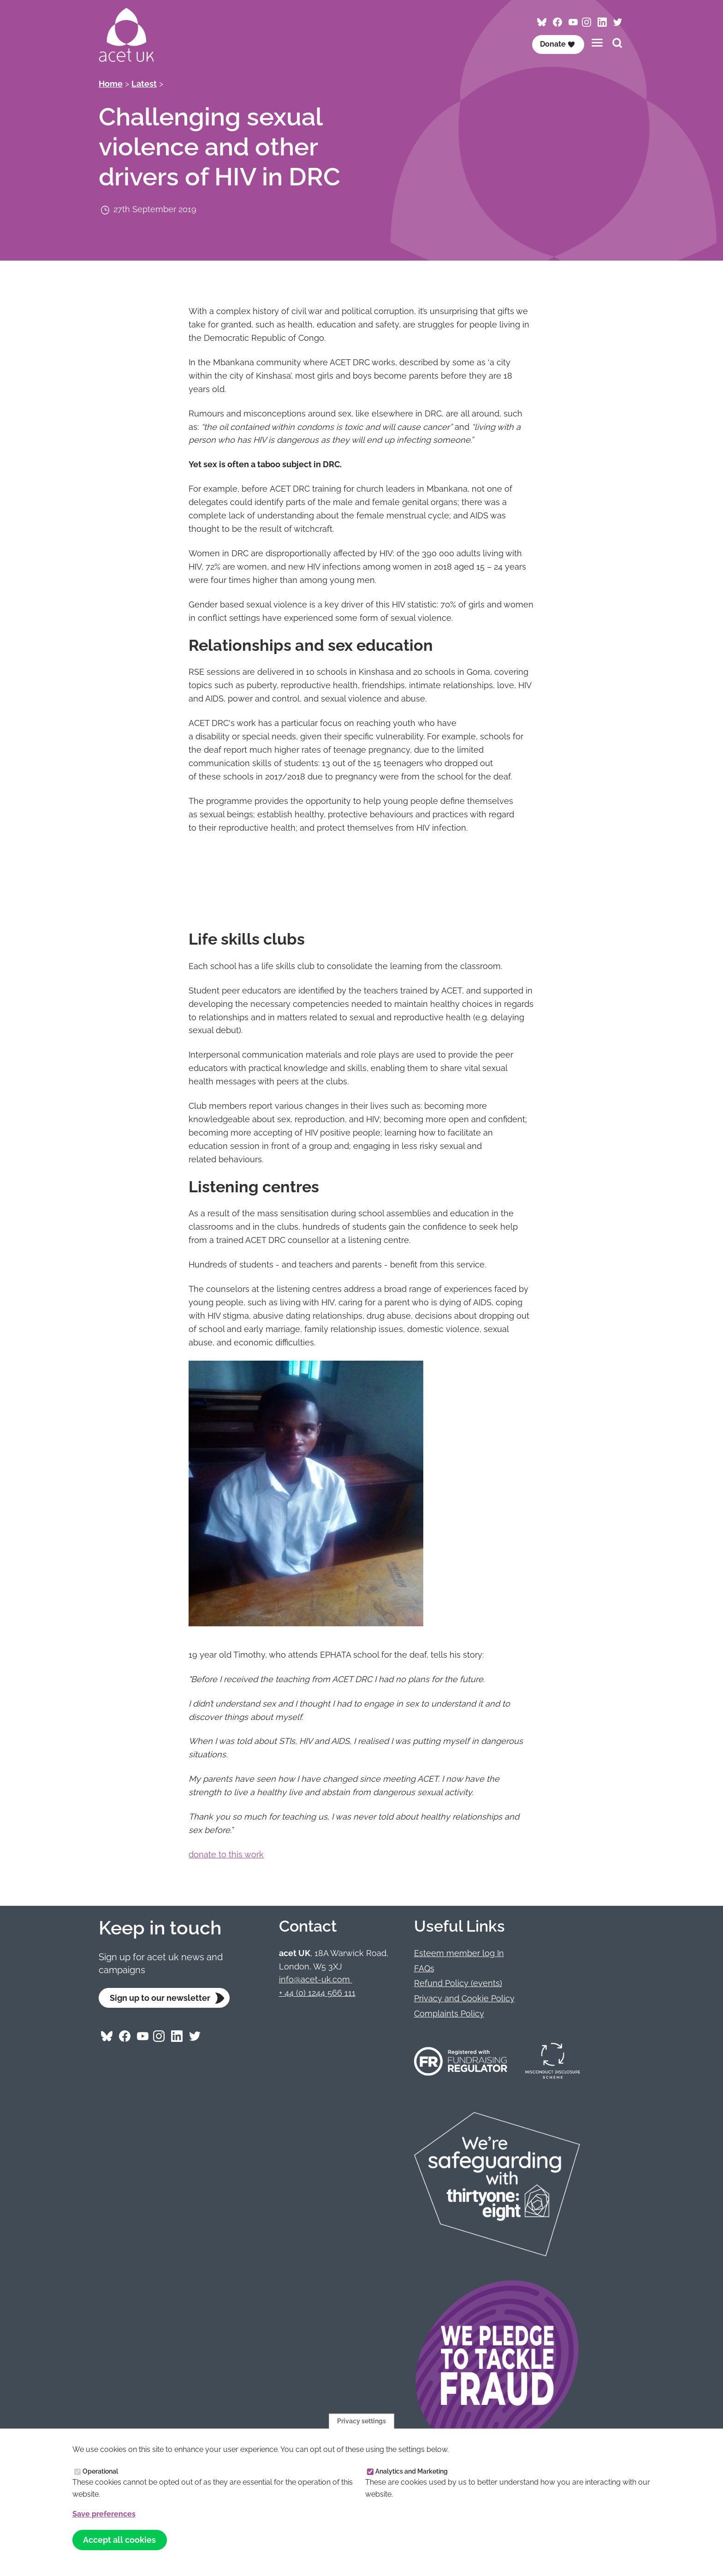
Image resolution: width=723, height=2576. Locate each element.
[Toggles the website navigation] (597, 43)
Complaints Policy (449, 2013)
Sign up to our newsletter (160, 1998)
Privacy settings (361, 2428)
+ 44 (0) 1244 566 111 (317, 1993)
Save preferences (104, 2521)
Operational (100, 2478)
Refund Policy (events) (458, 1983)
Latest (144, 84)
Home (111, 84)
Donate (557, 44)
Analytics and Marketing (411, 2478)
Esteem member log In (459, 1953)
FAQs (424, 1968)
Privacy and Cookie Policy (464, 1998)
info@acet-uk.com (315, 1979)
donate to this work (226, 1854)
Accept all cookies (119, 2547)
